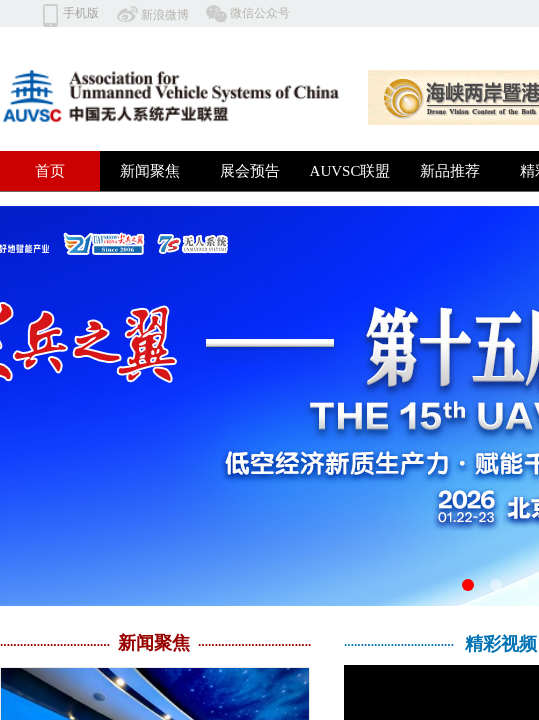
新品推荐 (450, 171)
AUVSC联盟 (350, 171)
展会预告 (250, 171)
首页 (50, 171)
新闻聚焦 (150, 171)
